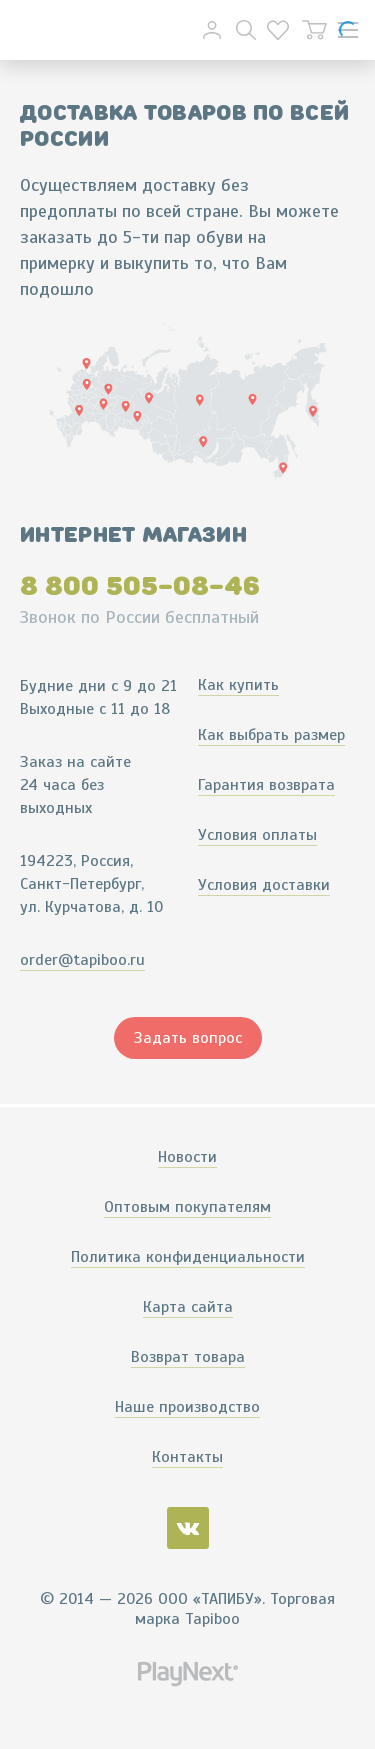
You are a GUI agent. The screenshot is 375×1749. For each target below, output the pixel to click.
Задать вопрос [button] (188, 1038)
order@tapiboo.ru (82, 960)
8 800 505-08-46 (140, 586)
